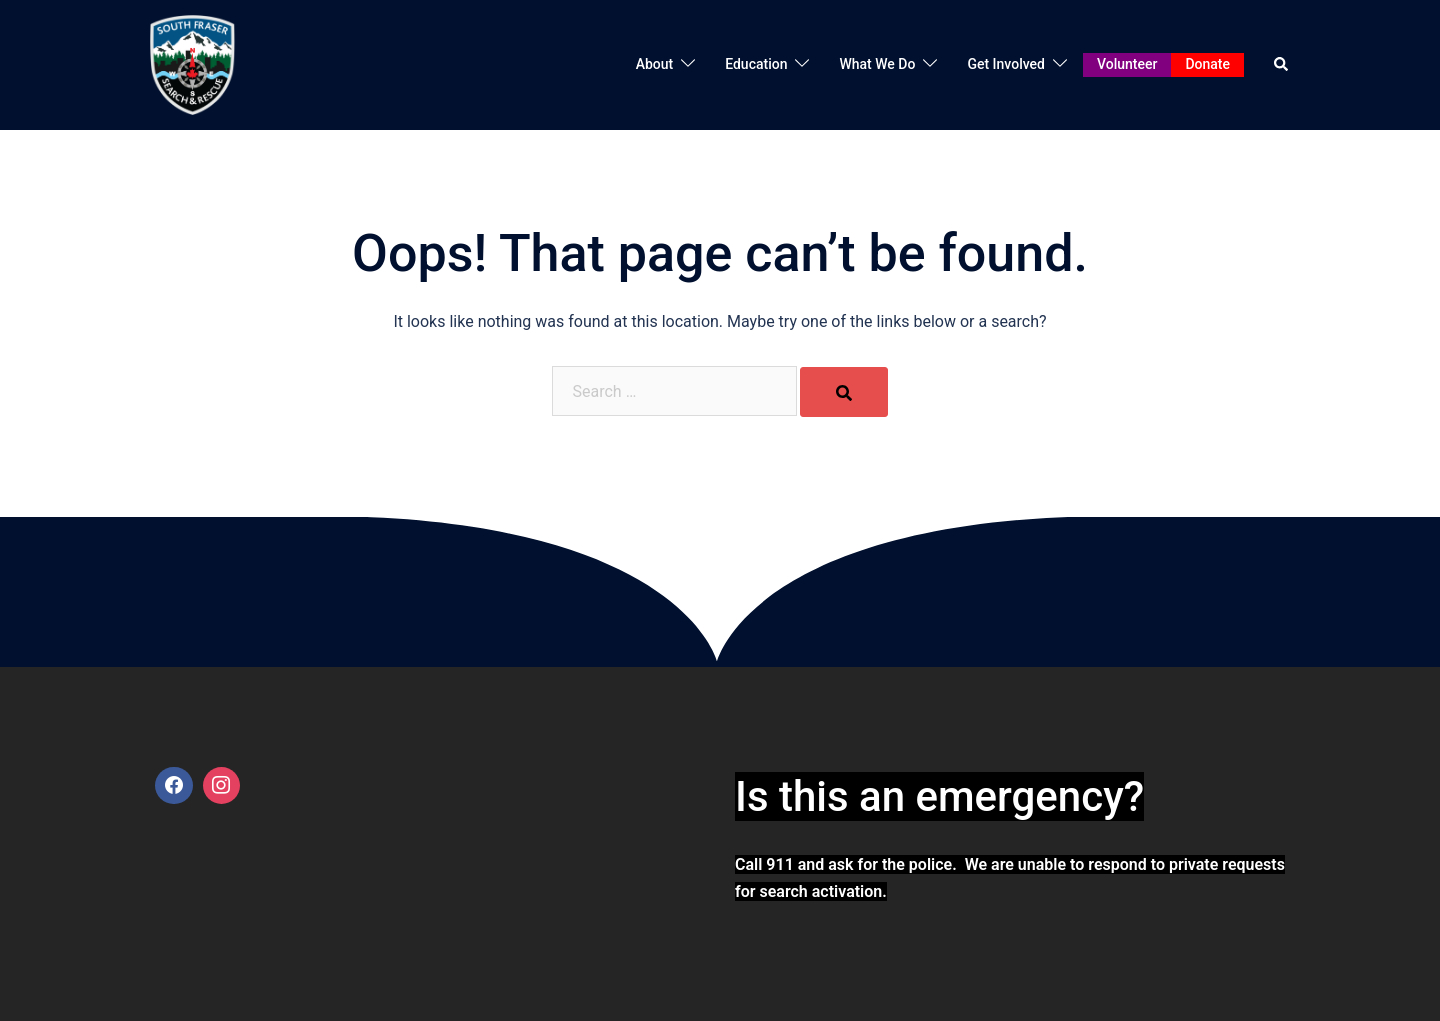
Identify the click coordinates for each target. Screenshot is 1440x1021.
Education (756, 64)
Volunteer (1127, 64)
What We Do (877, 64)
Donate (1207, 64)
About (655, 64)
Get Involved (1006, 64)
